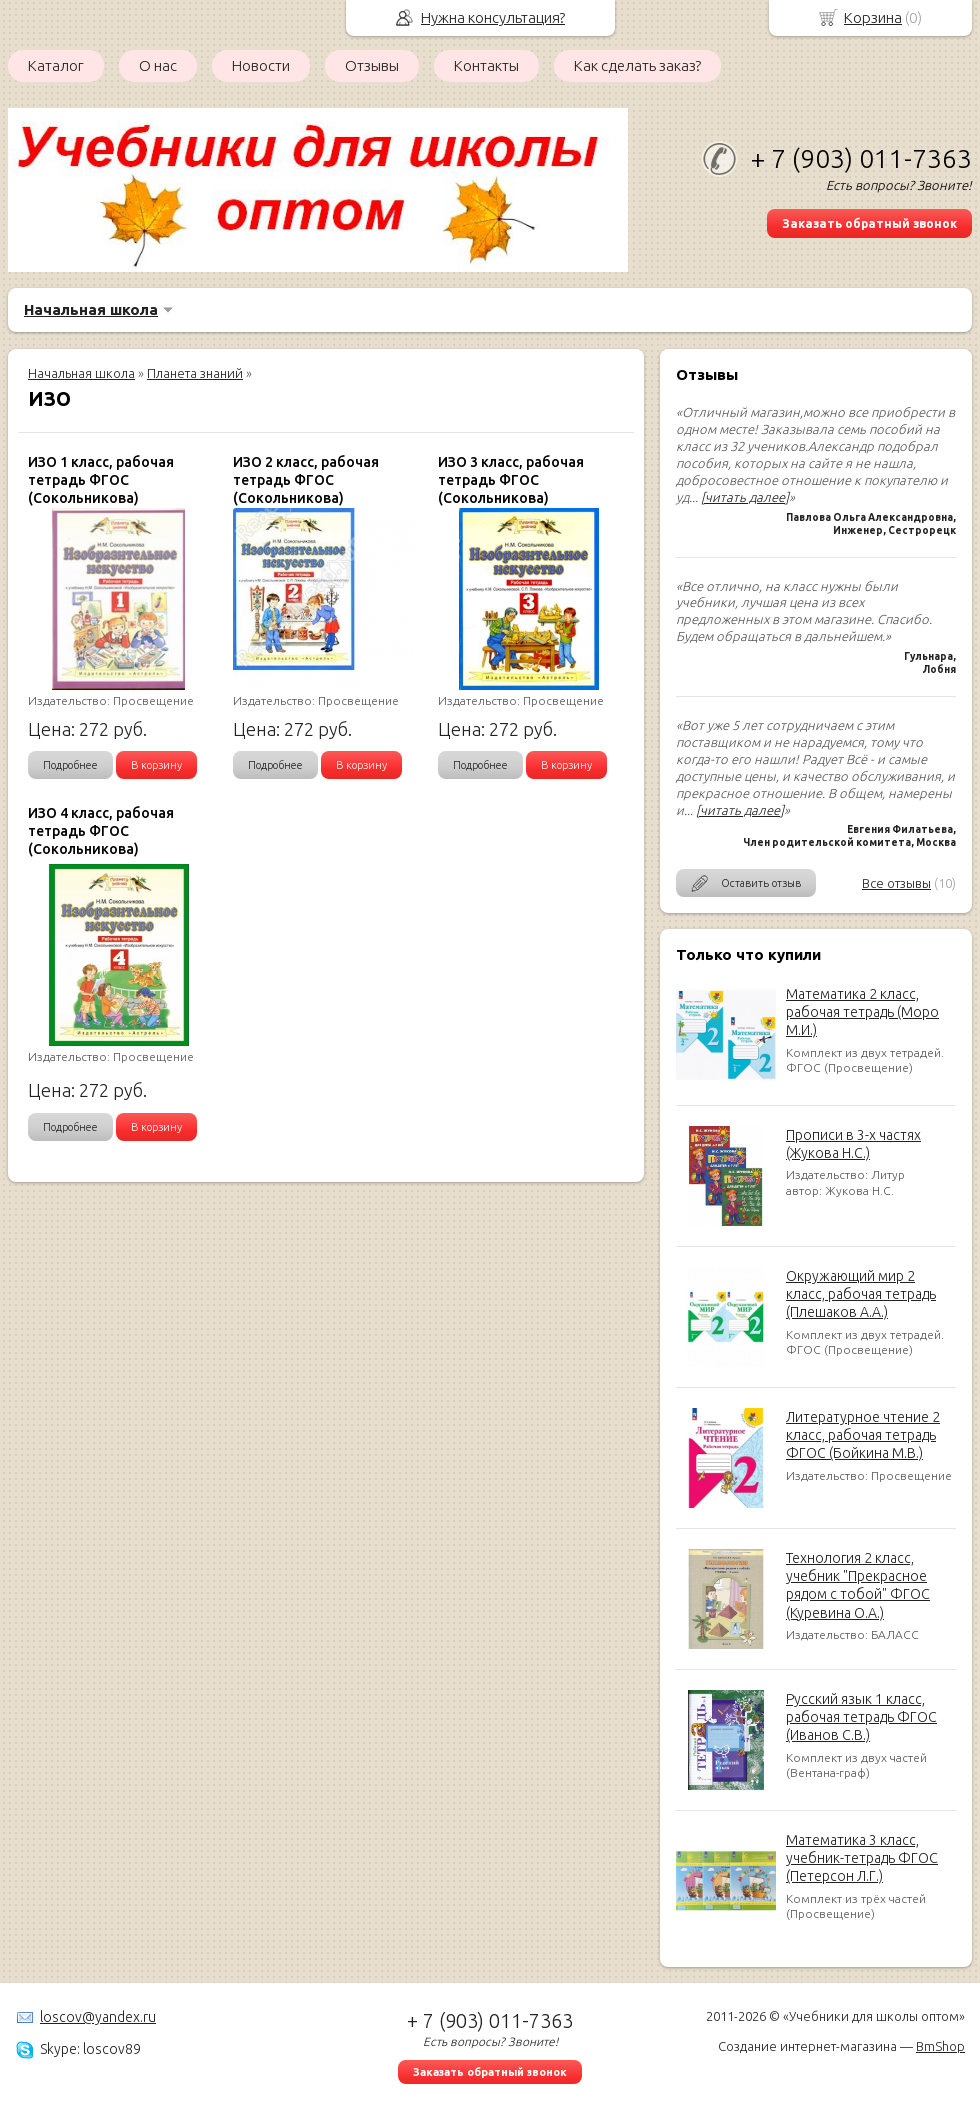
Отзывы (372, 65)
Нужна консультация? (493, 17)
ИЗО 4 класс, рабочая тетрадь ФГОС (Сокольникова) (101, 831)
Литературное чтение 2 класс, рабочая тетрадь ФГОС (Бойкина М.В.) (863, 1435)
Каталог (56, 65)
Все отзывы (896, 883)
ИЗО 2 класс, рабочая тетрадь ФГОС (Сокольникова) (306, 480)
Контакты (486, 65)
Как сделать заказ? (637, 65)
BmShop (940, 2046)
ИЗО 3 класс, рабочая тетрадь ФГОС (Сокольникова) (511, 480)
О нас (158, 65)
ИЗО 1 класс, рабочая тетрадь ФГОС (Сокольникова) (101, 480)
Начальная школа (91, 309)
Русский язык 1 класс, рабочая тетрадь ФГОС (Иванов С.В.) (861, 1717)
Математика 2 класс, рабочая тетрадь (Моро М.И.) (862, 1012)
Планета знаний (195, 373)
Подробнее (70, 765)
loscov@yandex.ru (98, 2017)
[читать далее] (745, 497)
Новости (261, 65)
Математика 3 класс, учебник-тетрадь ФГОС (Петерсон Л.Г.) (862, 1858)
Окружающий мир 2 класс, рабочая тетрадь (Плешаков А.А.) (861, 1294)
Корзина (873, 17)
